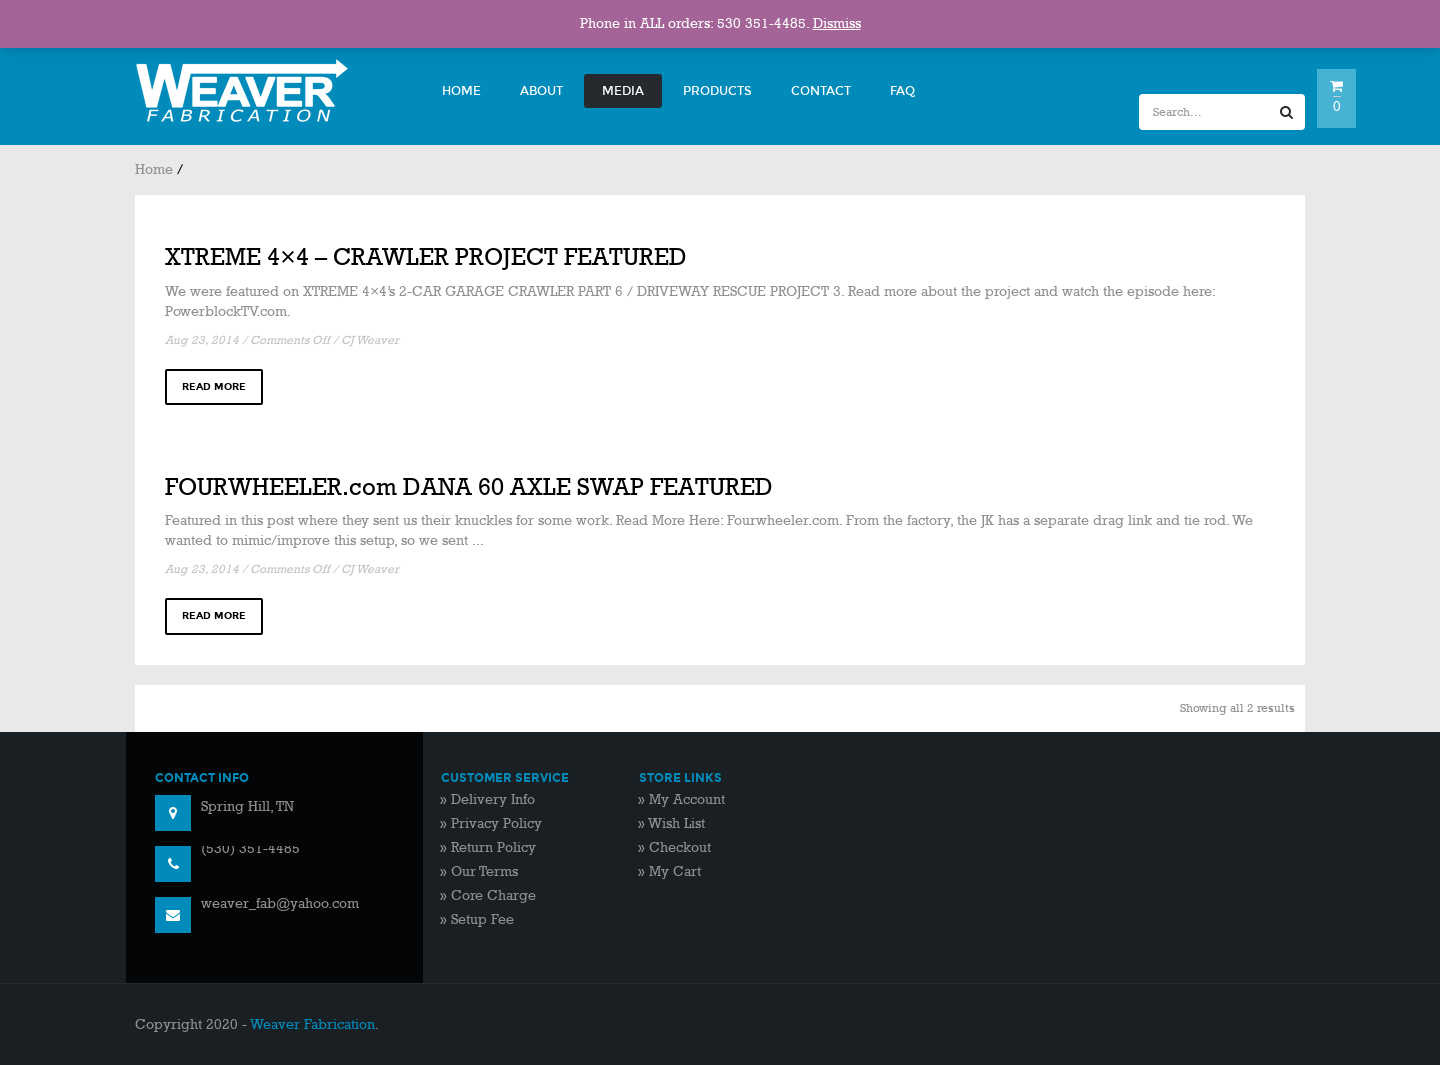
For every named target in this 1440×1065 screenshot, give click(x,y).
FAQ (902, 91)
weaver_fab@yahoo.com (280, 903)
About (541, 91)
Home (461, 91)
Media (623, 91)
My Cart (675, 871)
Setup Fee (482, 919)
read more (214, 387)
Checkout (680, 847)
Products (717, 91)
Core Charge (493, 895)
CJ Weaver (370, 340)
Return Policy (493, 847)
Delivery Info (493, 799)
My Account (687, 799)
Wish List (676, 823)
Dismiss (837, 23)
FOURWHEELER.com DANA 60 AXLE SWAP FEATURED (469, 487)
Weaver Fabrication (312, 1024)
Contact (821, 91)
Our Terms (484, 871)
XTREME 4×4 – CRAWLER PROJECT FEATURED (426, 257)
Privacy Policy (496, 823)
